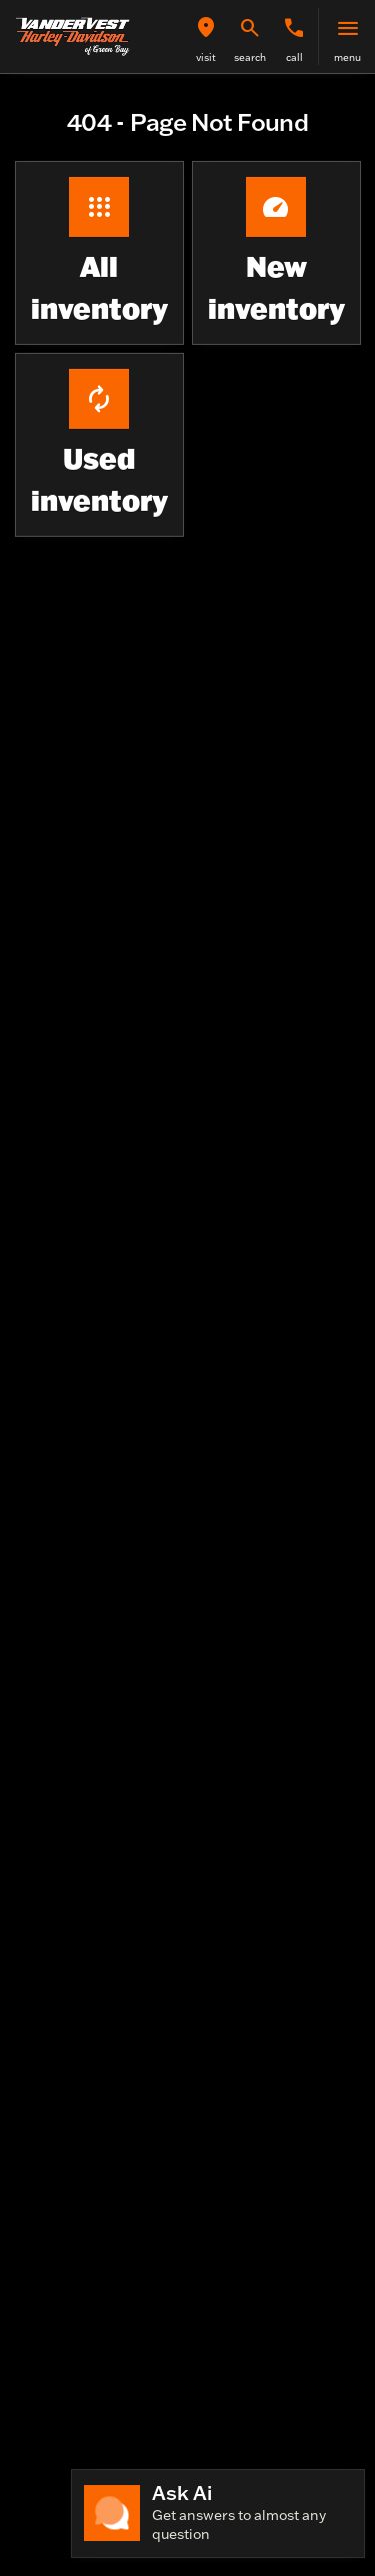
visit (206, 57)
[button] (206, 36)
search (250, 57)
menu (347, 57)
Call (294, 57)
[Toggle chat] (218, 2513)
